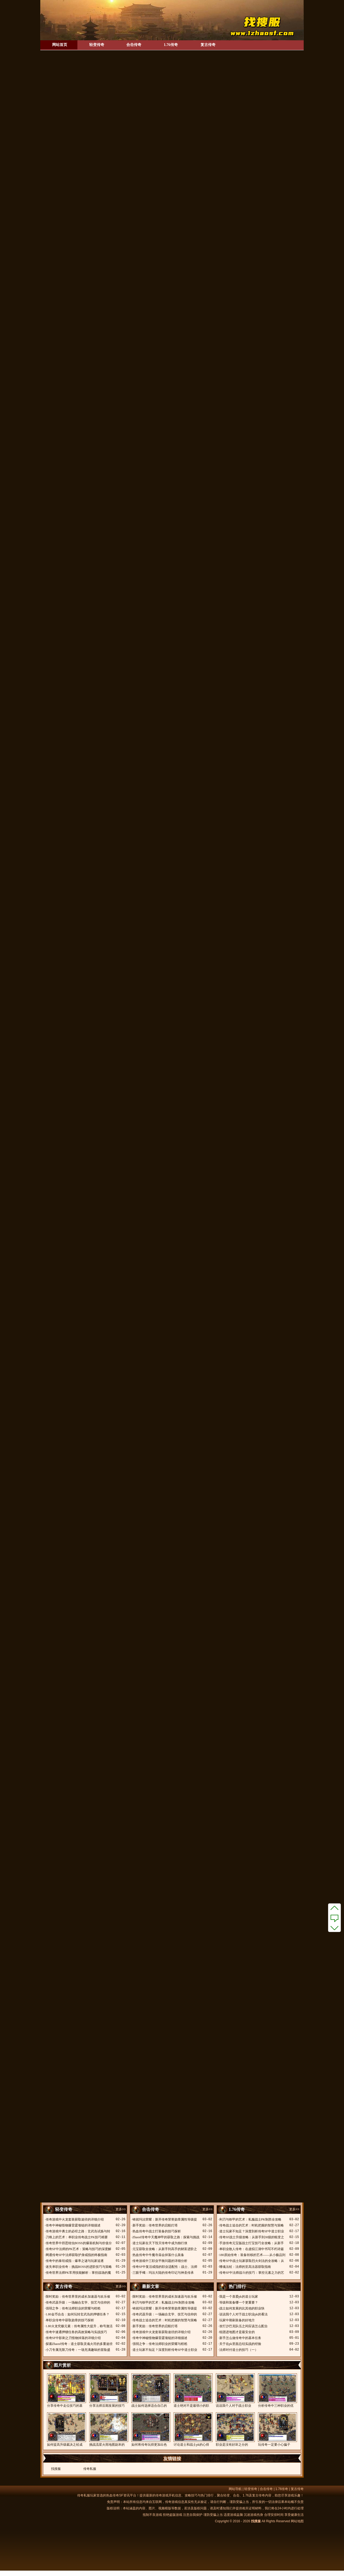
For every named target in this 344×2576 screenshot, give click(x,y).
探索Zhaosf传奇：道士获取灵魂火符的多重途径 (79, 2344)
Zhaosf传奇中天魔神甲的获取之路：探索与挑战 (165, 2237)
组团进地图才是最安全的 (237, 2332)
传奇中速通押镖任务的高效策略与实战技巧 (76, 2332)
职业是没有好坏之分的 (235, 2429)
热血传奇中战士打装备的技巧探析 (156, 2231)
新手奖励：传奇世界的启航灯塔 (155, 2225)
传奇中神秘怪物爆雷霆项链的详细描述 (73, 2225)
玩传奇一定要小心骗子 (277, 2429)
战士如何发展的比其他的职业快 (241, 2308)
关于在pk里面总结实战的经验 (240, 2344)
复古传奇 (208, 45)
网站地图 (297, 2521)
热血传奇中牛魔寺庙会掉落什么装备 (158, 2255)
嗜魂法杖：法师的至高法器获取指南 (245, 2267)
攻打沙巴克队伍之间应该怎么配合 (243, 2326)
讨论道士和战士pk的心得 (193, 2429)
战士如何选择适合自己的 (150, 2390)
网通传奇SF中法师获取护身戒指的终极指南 (76, 2255)
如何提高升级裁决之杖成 (66, 2429)
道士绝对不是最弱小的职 (193, 2390)
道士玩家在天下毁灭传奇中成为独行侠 (159, 2243)
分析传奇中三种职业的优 (277, 2390)
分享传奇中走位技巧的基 (66, 2390)
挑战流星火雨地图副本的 (108, 2429)
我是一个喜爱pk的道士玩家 (238, 2296)
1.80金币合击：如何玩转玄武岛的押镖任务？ (77, 2314)
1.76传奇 (171, 45)
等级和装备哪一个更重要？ (238, 2302)
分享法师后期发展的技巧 (108, 2390)
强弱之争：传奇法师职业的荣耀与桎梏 (73, 2308)
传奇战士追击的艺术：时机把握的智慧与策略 (251, 2225)
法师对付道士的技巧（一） (238, 2350)
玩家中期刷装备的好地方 (237, 2320)
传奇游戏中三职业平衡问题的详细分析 (159, 2261)
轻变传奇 (96, 45)
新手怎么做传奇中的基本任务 (240, 2338)
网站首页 (59, 45)
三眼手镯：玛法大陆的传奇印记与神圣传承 (163, 2273)
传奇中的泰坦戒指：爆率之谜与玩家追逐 (75, 2261)
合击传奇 (133, 45)
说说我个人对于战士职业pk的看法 (243, 2314)
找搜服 (56, 2469)
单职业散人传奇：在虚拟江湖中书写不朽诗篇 (251, 2249)
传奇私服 (89, 2469)
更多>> (121, 2209)
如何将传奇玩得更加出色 (150, 2429)
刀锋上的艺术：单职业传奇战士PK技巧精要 (77, 2237)
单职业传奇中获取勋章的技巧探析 (70, 2320)
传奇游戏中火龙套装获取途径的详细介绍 (75, 2219)
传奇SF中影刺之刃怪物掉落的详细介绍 (73, 2338)
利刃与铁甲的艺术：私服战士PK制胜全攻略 (250, 2219)
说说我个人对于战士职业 (235, 2390)
